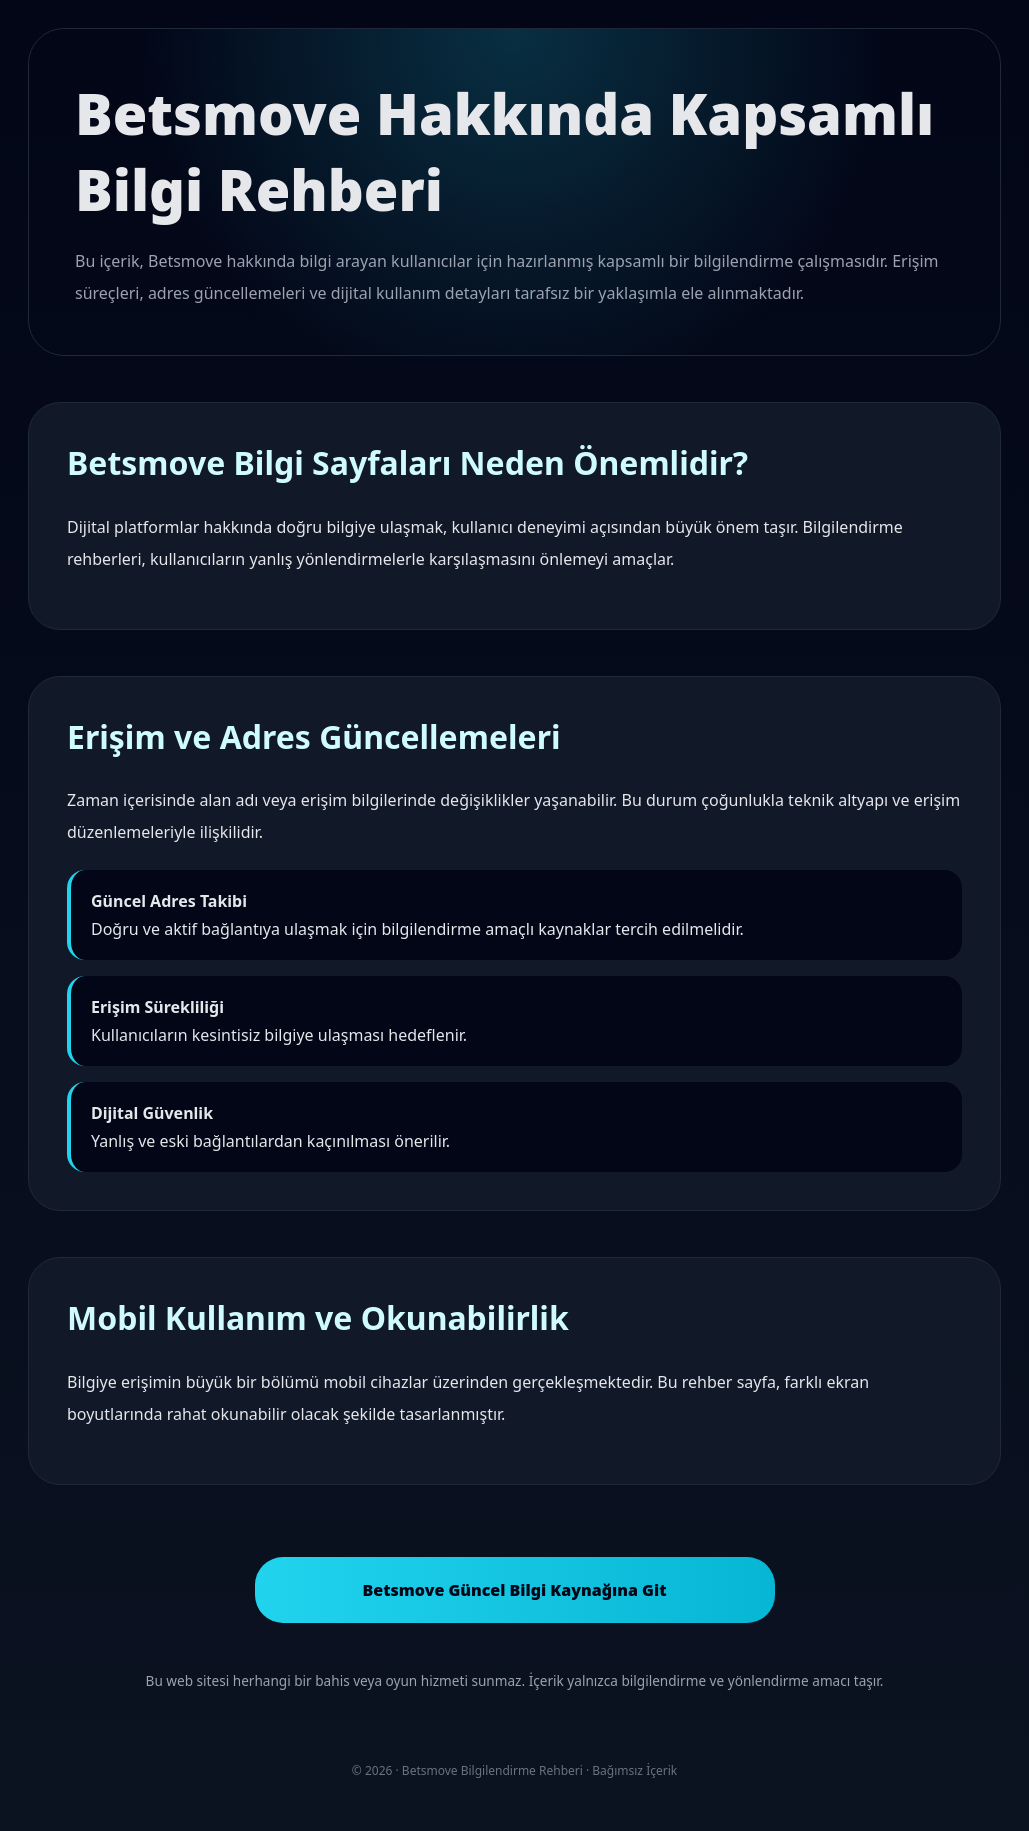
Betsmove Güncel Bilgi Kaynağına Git (514, 1590)
